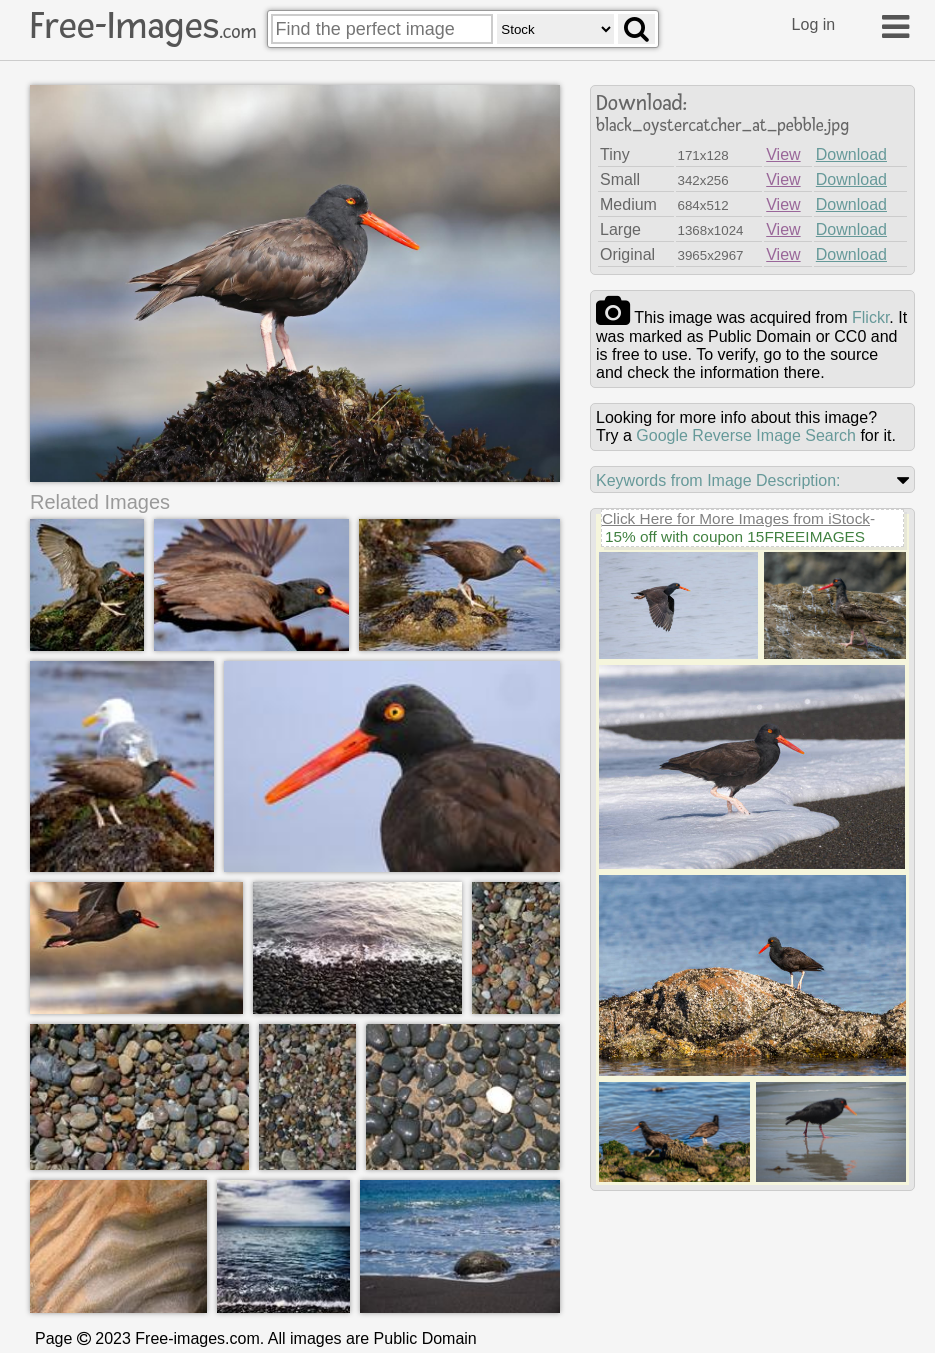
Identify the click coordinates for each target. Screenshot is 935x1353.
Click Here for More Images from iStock (736, 518)
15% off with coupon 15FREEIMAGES (735, 536)
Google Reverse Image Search (746, 435)
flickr (870, 317)
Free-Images (143, 26)
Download (851, 154)
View (783, 154)
